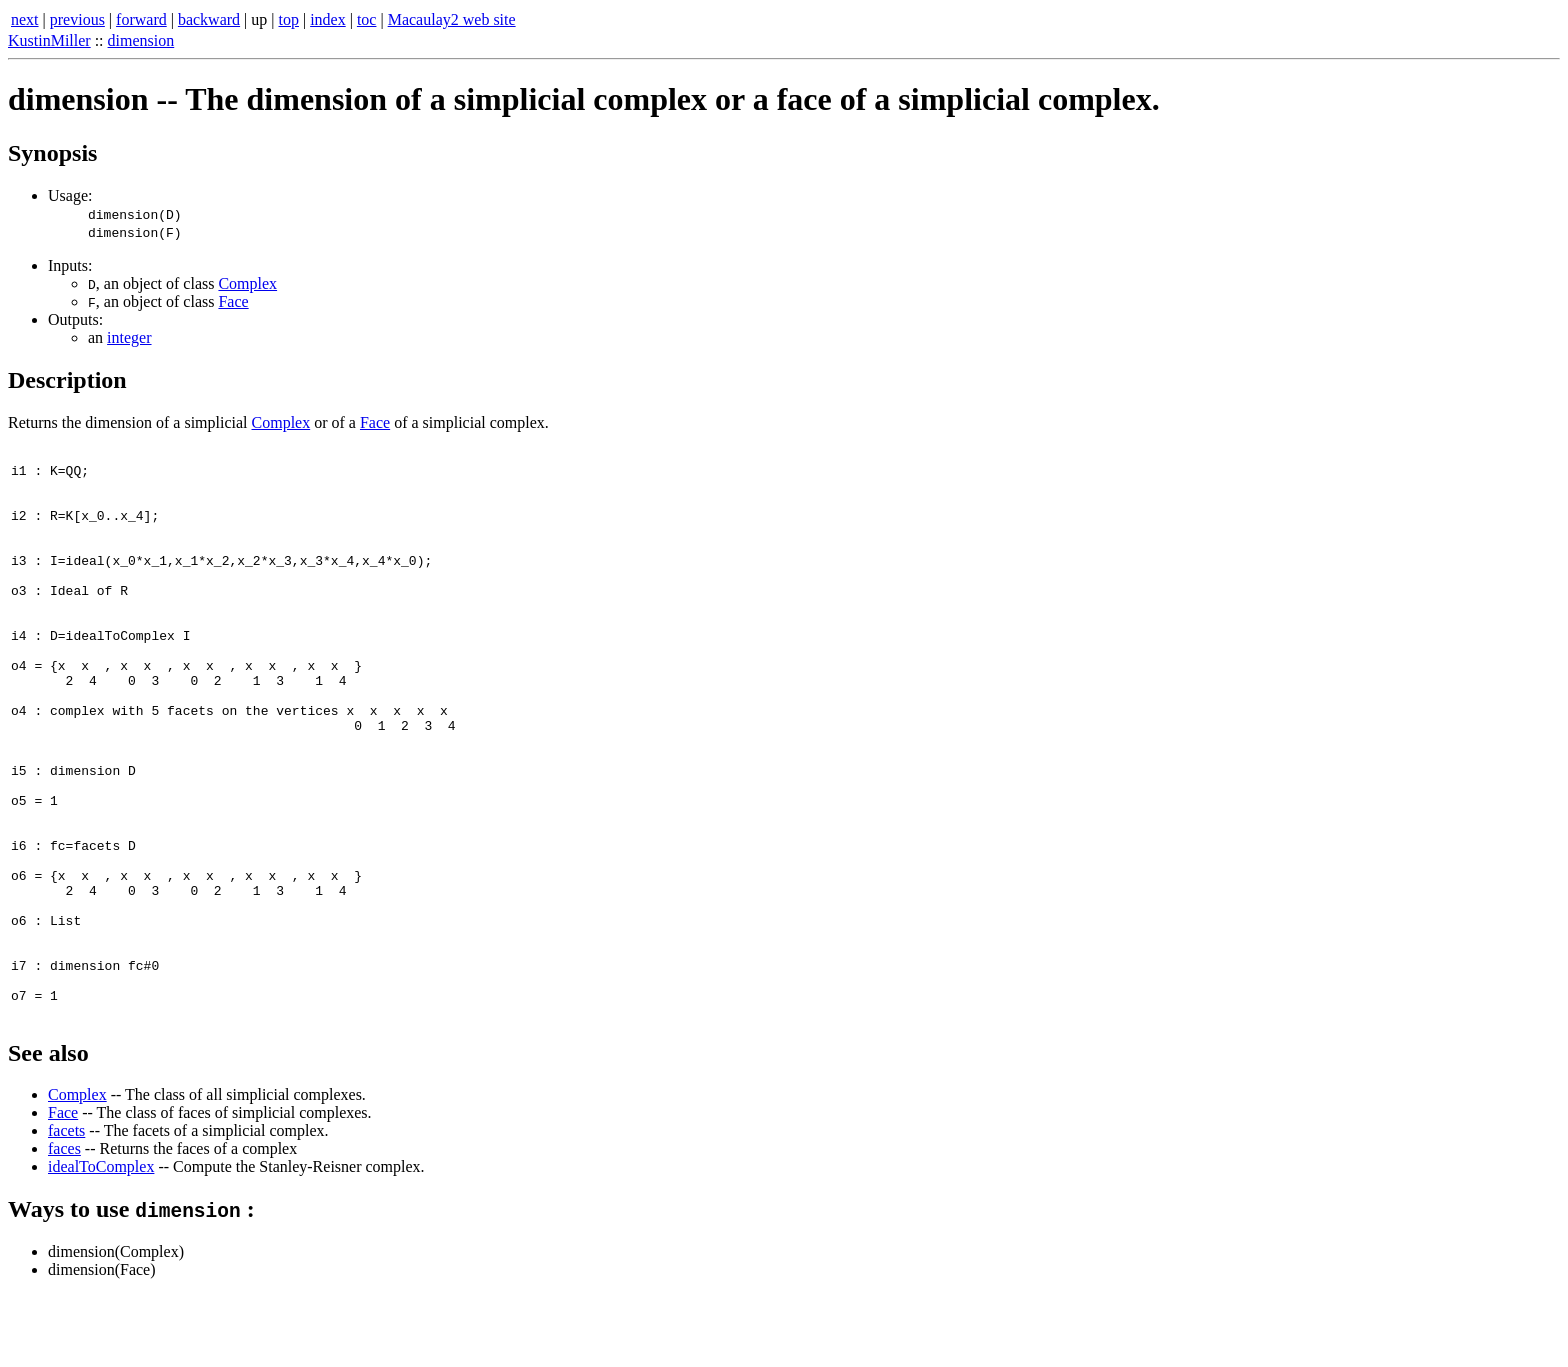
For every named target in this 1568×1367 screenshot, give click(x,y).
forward (141, 19)
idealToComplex (101, 1238)
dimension (141, 40)
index (328, 19)
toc (367, 19)
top (289, 19)
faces (64, 1220)
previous (77, 19)
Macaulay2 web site (452, 19)
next (25, 19)
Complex (247, 283)
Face (233, 301)
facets (66, 1202)
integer (129, 337)
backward (209, 19)
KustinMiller (49, 40)
